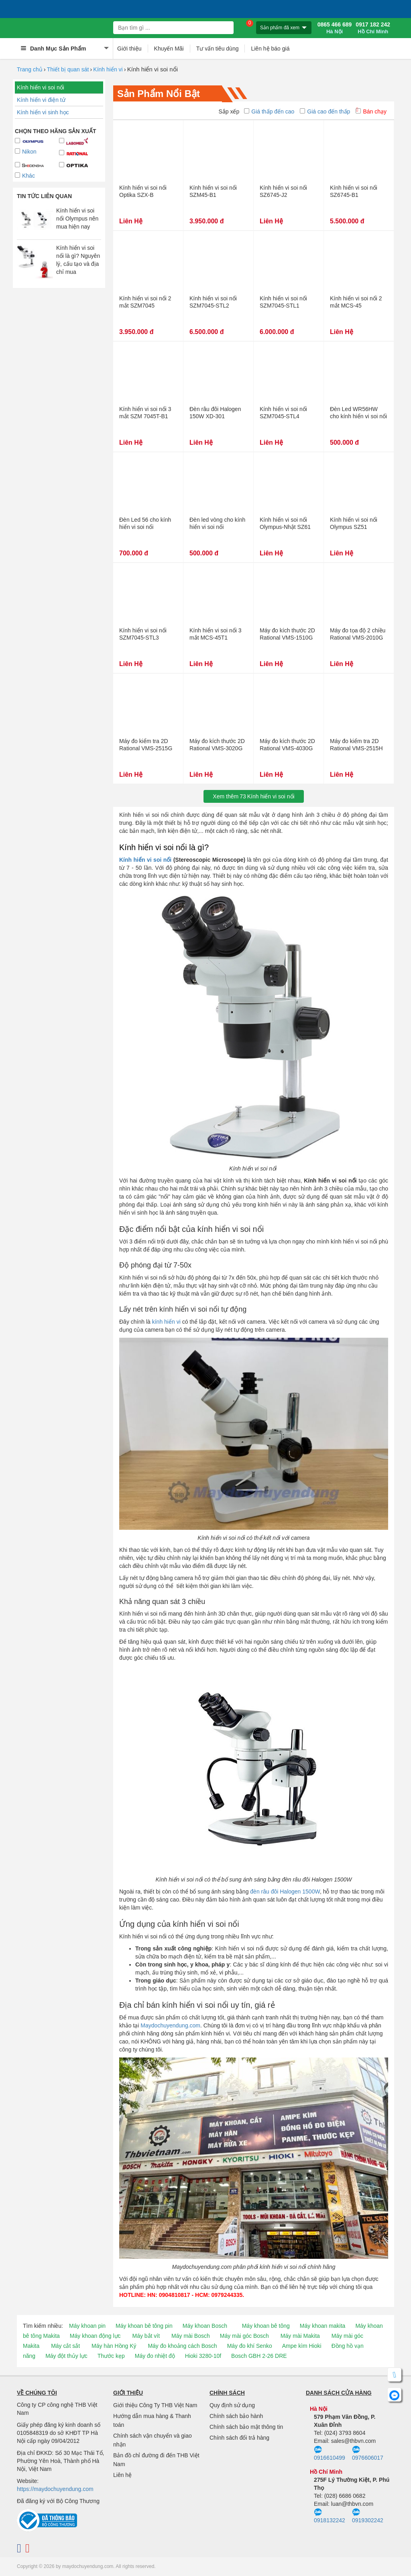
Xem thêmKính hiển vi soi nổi (253, 796)
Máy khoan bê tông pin (144, 2326)
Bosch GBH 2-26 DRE (259, 2356)
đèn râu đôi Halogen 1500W (285, 1891)
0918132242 (329, 2515)
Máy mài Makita (300, 2336)
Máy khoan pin (87, 2326)
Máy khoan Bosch (205, 2326)
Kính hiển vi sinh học (43, 112)
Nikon (26, 151)
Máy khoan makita (323, 2326)
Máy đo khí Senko (249, 2346)
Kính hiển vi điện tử (41, 100)
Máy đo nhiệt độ (155, 2356)
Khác (25, 175)
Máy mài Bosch (190, 2336)
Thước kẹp (111, 2356)
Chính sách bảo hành (236, 2416)
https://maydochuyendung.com (55, 2489)
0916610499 (329, 2453)
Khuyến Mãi (169, 48)
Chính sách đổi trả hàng (239, 2437)
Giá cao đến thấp (325, 111)
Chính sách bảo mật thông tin (246, 2427)
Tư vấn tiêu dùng (217, 48)
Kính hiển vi (107, 69)
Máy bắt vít (146, 2336)
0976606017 (367, 2453)
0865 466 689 (334, 28)
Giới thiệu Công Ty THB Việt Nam (155, 2405)
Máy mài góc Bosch (244, 2336)
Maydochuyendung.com (170, 2025)
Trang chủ (30, 69)
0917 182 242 (373, 28)
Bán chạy (371, 111)
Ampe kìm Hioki (301, 2346)
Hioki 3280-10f (203, 2356)
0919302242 (367, 2515)
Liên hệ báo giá (270, 48)
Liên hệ (122, 2475)
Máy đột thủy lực (66, 2356)
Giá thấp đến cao (269, 111)
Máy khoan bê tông (266, 2326)
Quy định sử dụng (232, 2405)
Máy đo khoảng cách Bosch (182, 2346)
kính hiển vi (166, 1321)
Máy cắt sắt (65, 2346)
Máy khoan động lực (95, 2336)
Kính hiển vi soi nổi (40, 87)
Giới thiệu (129, 48)
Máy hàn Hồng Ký (114, 2346)
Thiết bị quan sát (68, 69)
